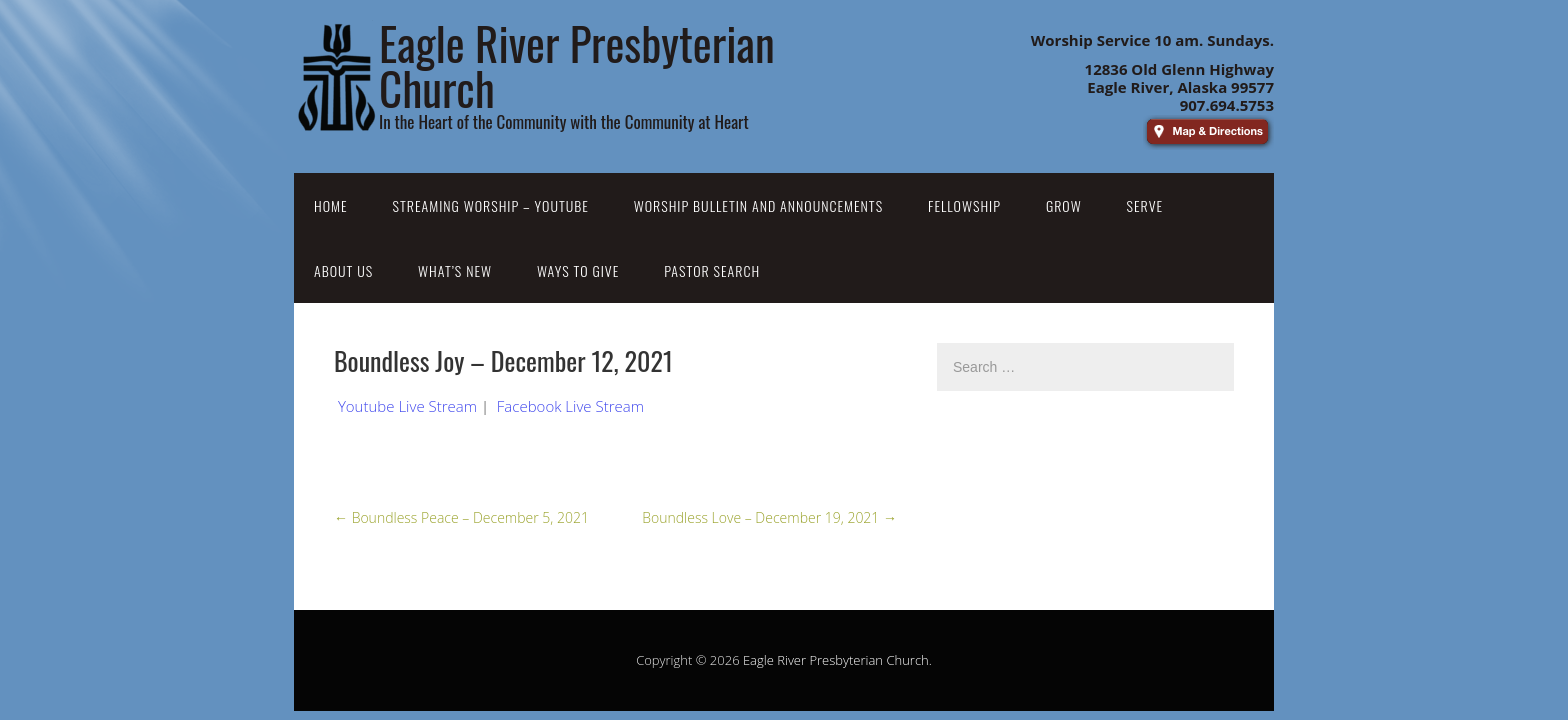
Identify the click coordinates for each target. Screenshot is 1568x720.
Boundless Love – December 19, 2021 (769, 517)
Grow (1064, 205)
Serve (1145, 205)
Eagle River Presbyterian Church (836, 660)
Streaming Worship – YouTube (491, 205)
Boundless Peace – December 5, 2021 (461, 517)
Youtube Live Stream (407, 406)
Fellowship (964, 205)
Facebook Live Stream (570, 406)
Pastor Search (712, 270)
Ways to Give (578, 270)
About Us (343, 270)
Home (331, 205)
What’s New (455, 270)
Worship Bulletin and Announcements (758, 205)
